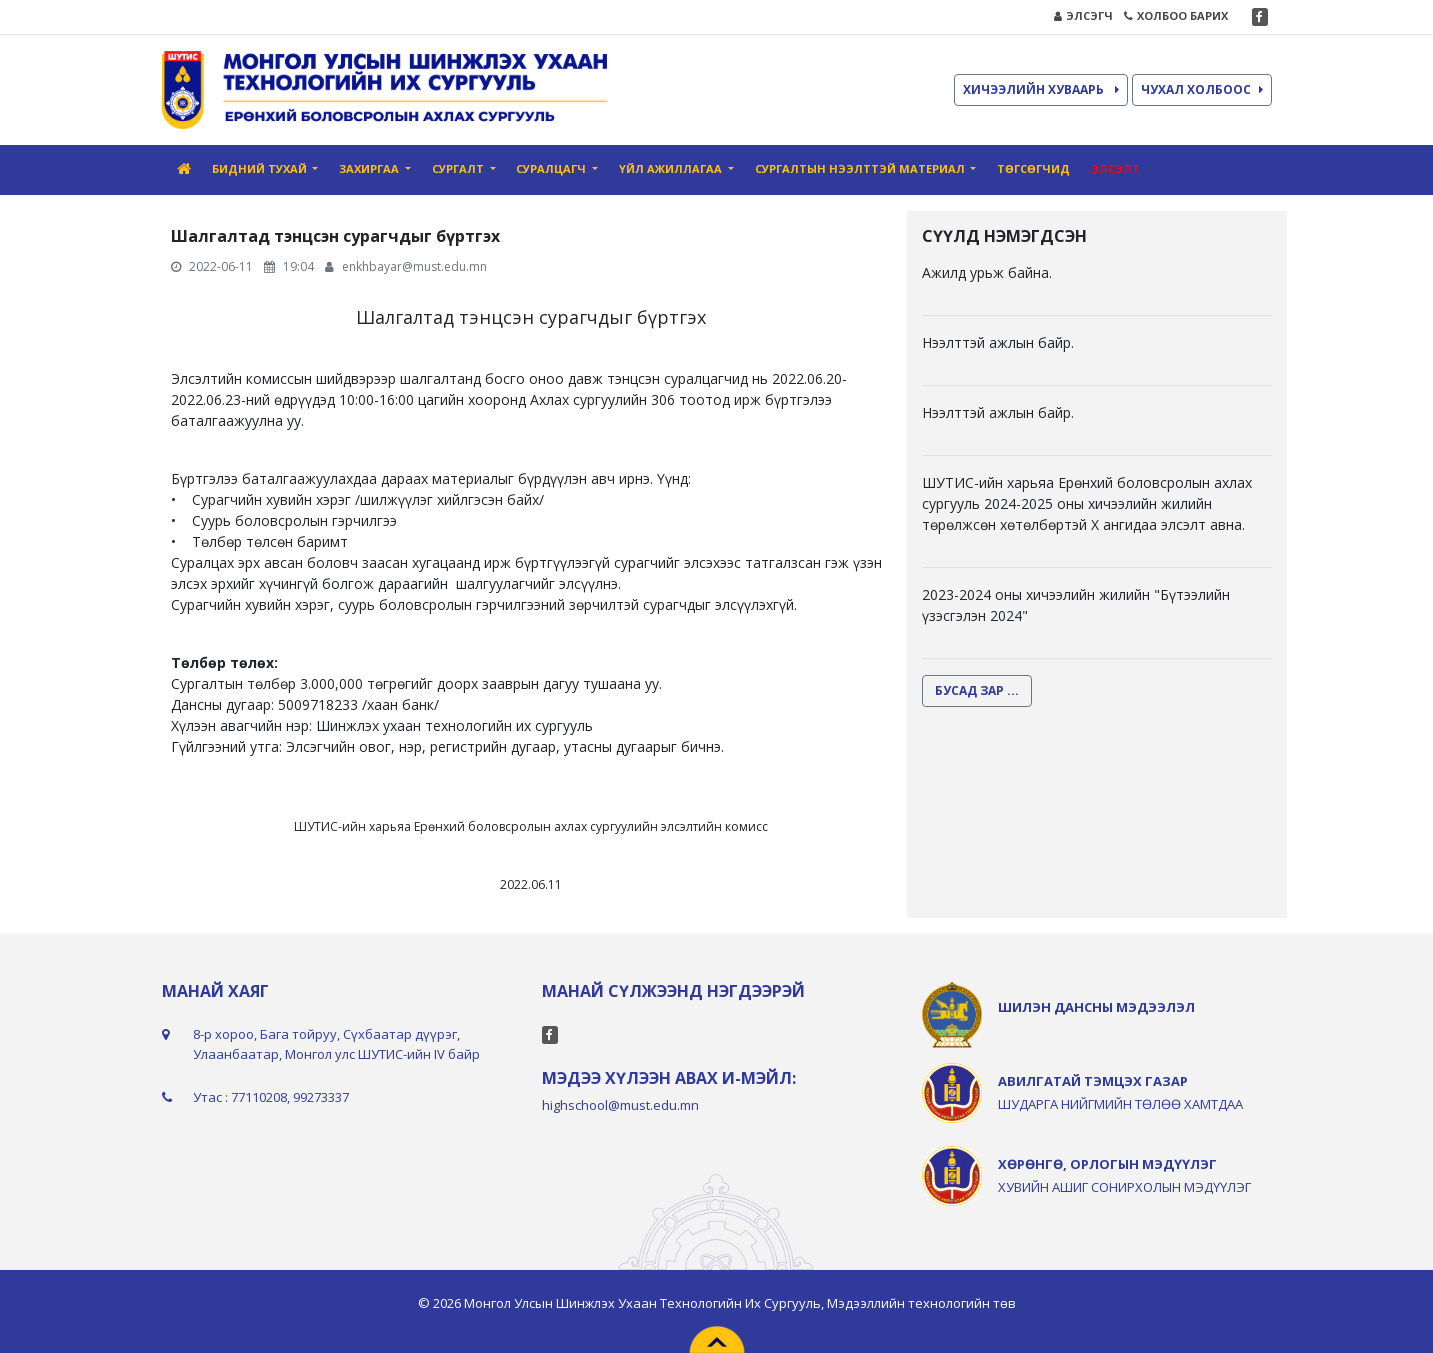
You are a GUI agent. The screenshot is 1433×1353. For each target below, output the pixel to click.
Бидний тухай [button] (261, 168)
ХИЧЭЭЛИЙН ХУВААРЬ (1041, 89)
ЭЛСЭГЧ (1083, 15)
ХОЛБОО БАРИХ (1176, 15)
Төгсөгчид (1033, 168)
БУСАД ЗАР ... (977, 690)
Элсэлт (1115, 168)
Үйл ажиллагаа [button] (672, 168)
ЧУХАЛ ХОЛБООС (1202, 89)
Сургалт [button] (459, 168)
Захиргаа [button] (370, 168)
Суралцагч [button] (552, 168)
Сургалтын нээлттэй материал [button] (861, 168)
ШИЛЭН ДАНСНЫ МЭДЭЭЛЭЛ (1096, 1007)
